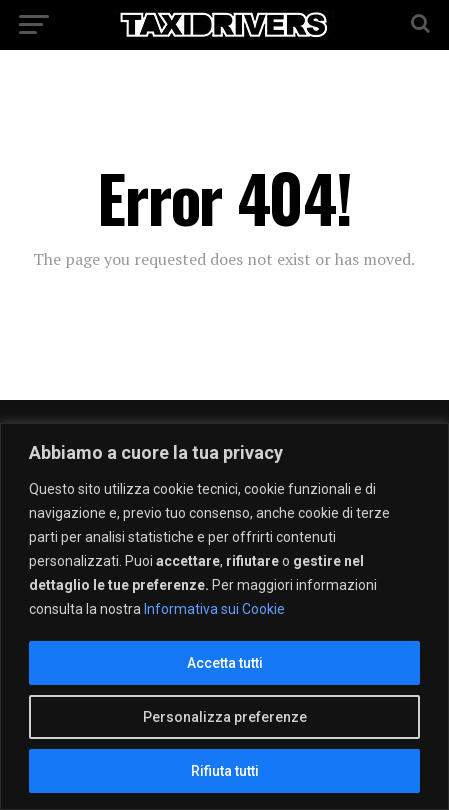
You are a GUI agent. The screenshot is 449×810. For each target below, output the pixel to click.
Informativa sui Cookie (214, 609)
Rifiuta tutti (225, 771)
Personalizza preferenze (225, 717)
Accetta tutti (225, 663)
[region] (224, 616)
